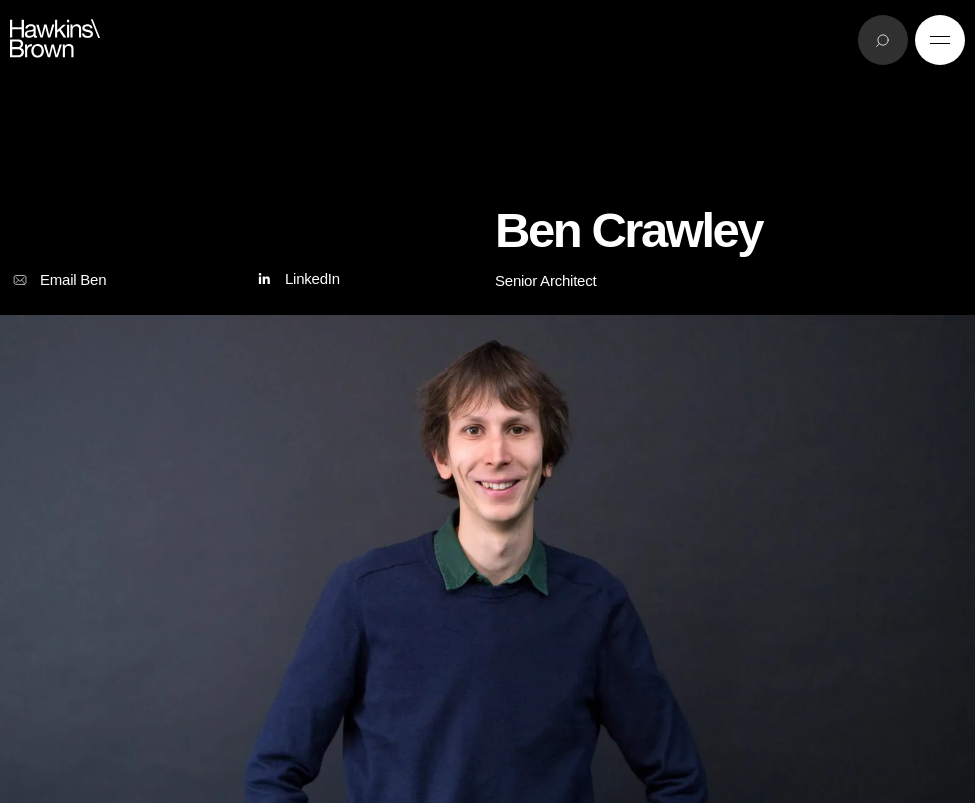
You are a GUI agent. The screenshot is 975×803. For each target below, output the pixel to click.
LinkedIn (296, 279)
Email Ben (58, 280)
